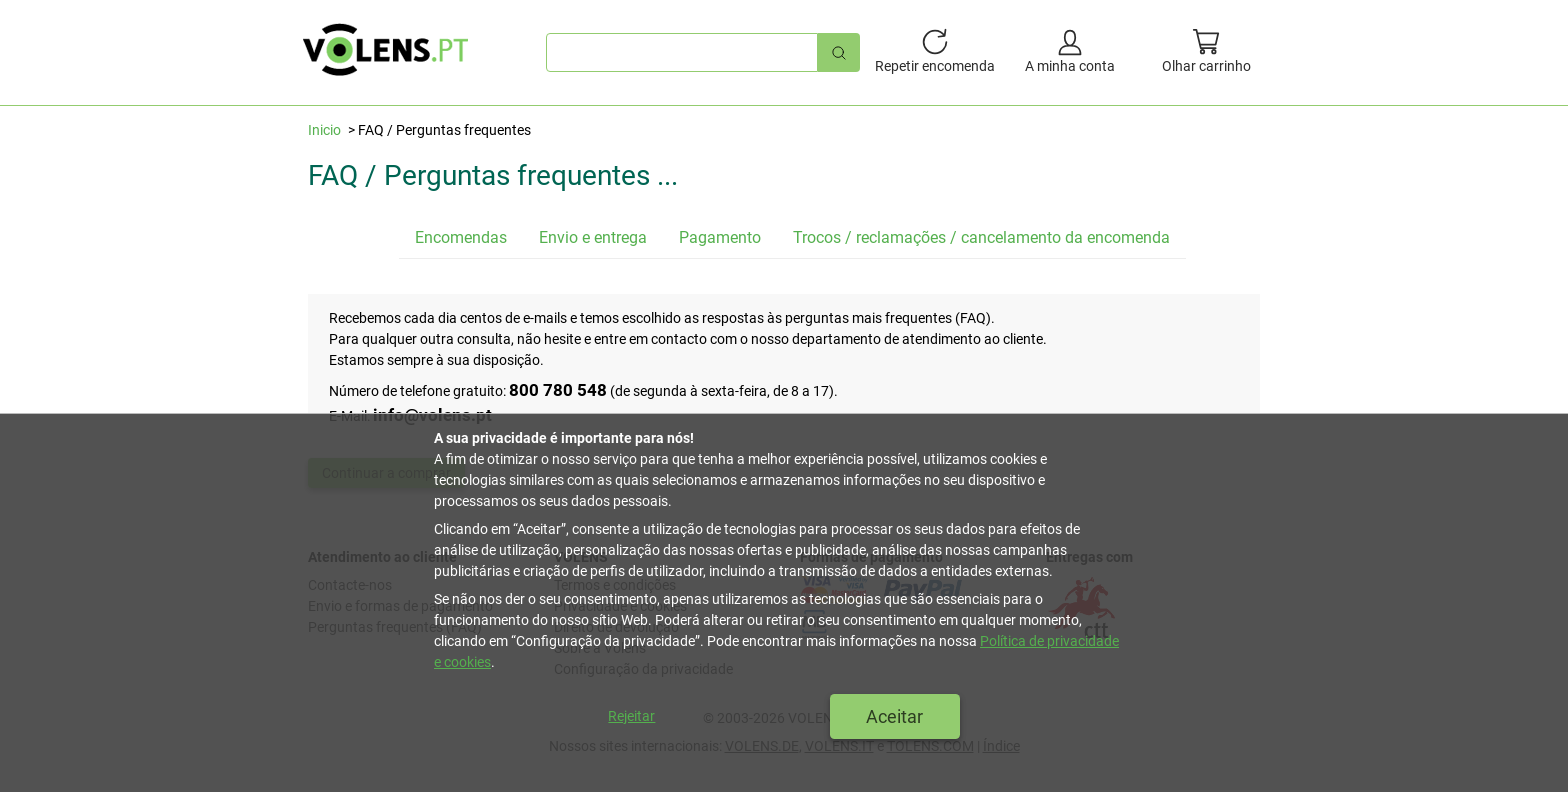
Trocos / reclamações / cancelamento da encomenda (981, 237)
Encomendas (461, 237)
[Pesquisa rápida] (839, 52)
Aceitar (894, 716)
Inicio (324, 130)
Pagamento (720, 237)
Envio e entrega (593, 237)
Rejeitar (631, 716)
